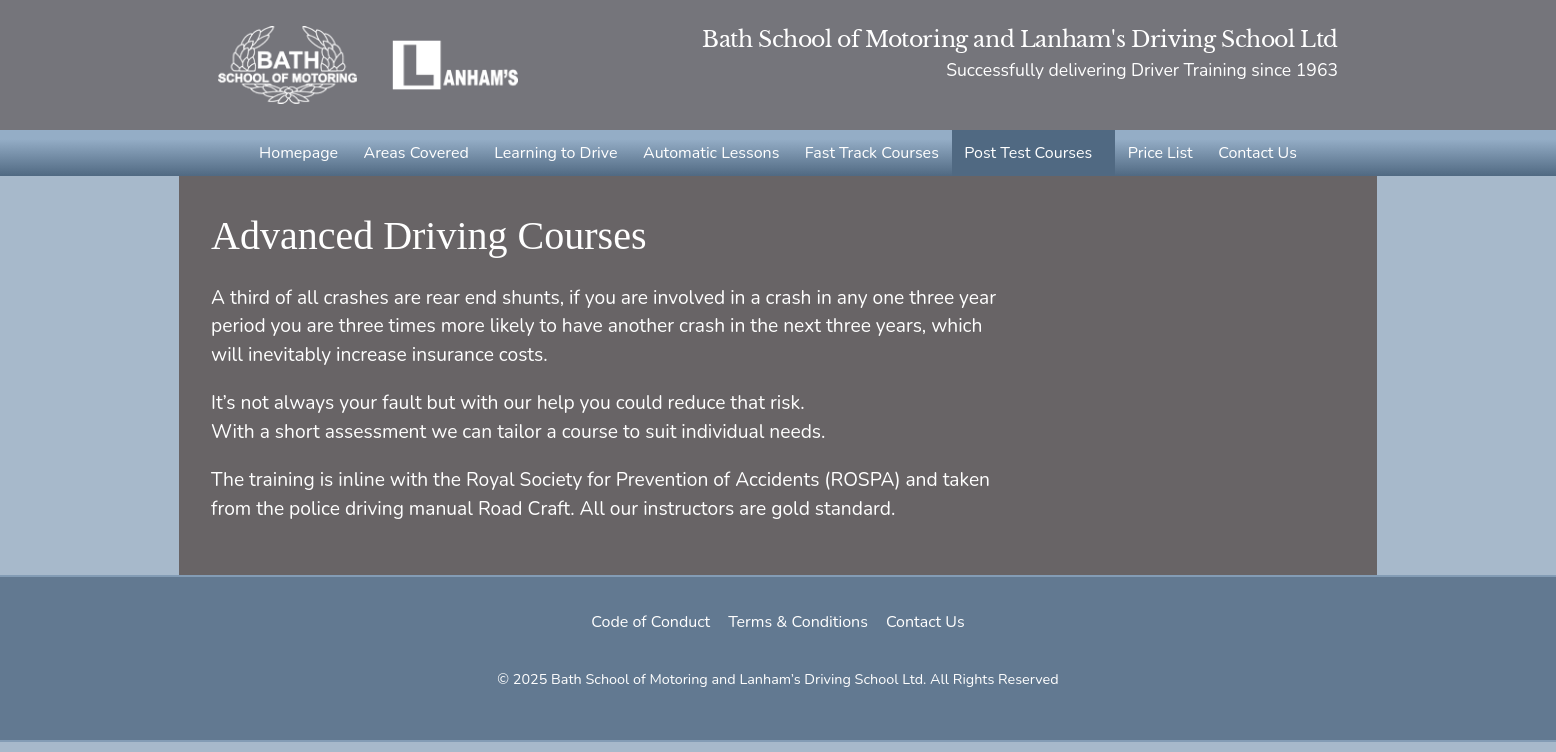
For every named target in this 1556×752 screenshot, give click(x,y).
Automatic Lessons (712, 158)
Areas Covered (419, 158)
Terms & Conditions (798, 632)
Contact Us (1252, 158)
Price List (1156, 158)
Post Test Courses (1026, 158)
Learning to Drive (558, 158)
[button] (1031, 158)
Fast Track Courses (871, 158)
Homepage (303, 158)
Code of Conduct (644, 632)
